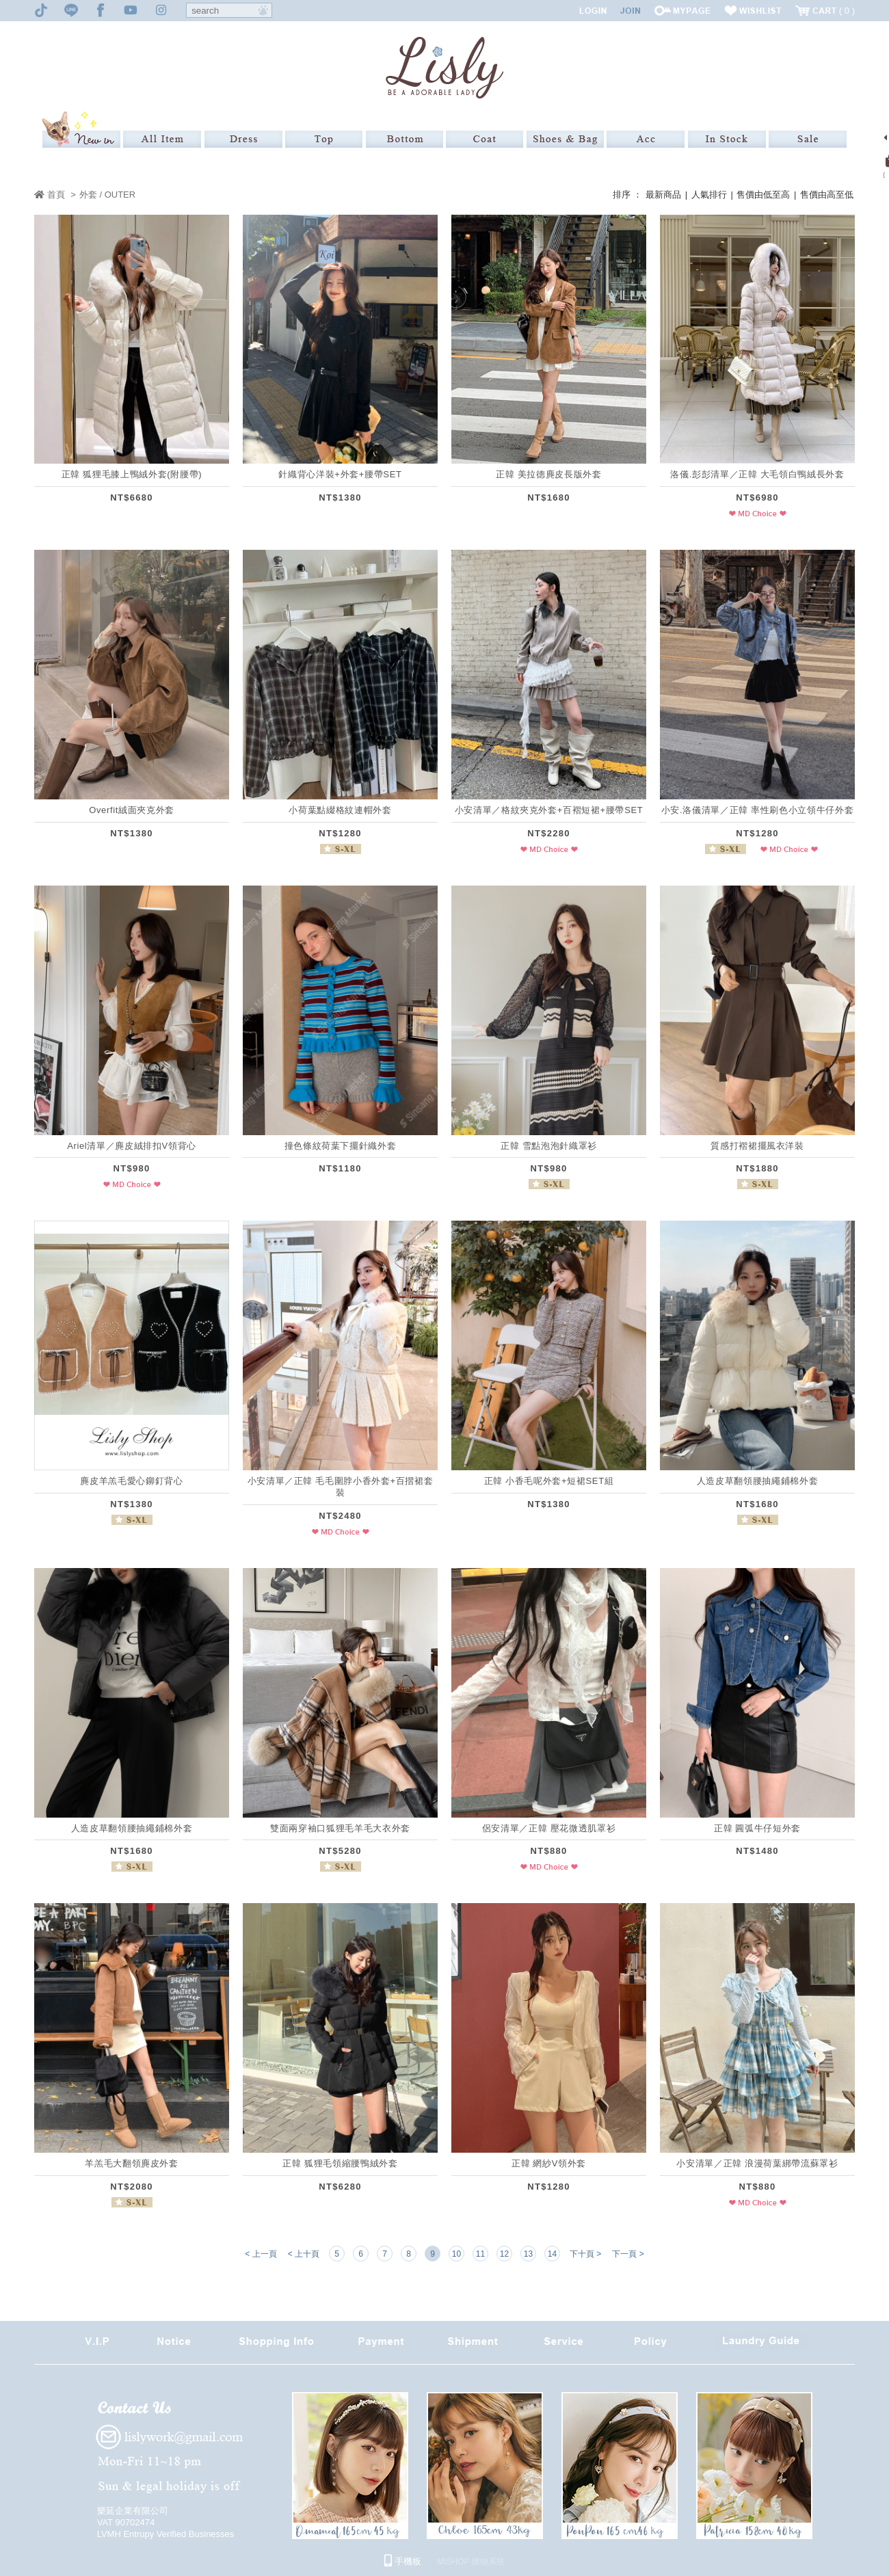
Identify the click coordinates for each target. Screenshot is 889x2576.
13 (528, 2254)
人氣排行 (709, 194)
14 (552, 2254)
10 (456, 2254)
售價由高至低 (826, 194)
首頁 (49, 194)
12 (504, 2254)
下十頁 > (585, 2254)
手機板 (402, 2561)
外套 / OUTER (107, 194)
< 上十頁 (303, 2254)
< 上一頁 (260, 2254)
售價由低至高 (763, 194)
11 (480, 2254)
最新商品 (663, 194)
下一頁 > (627, 2254)
